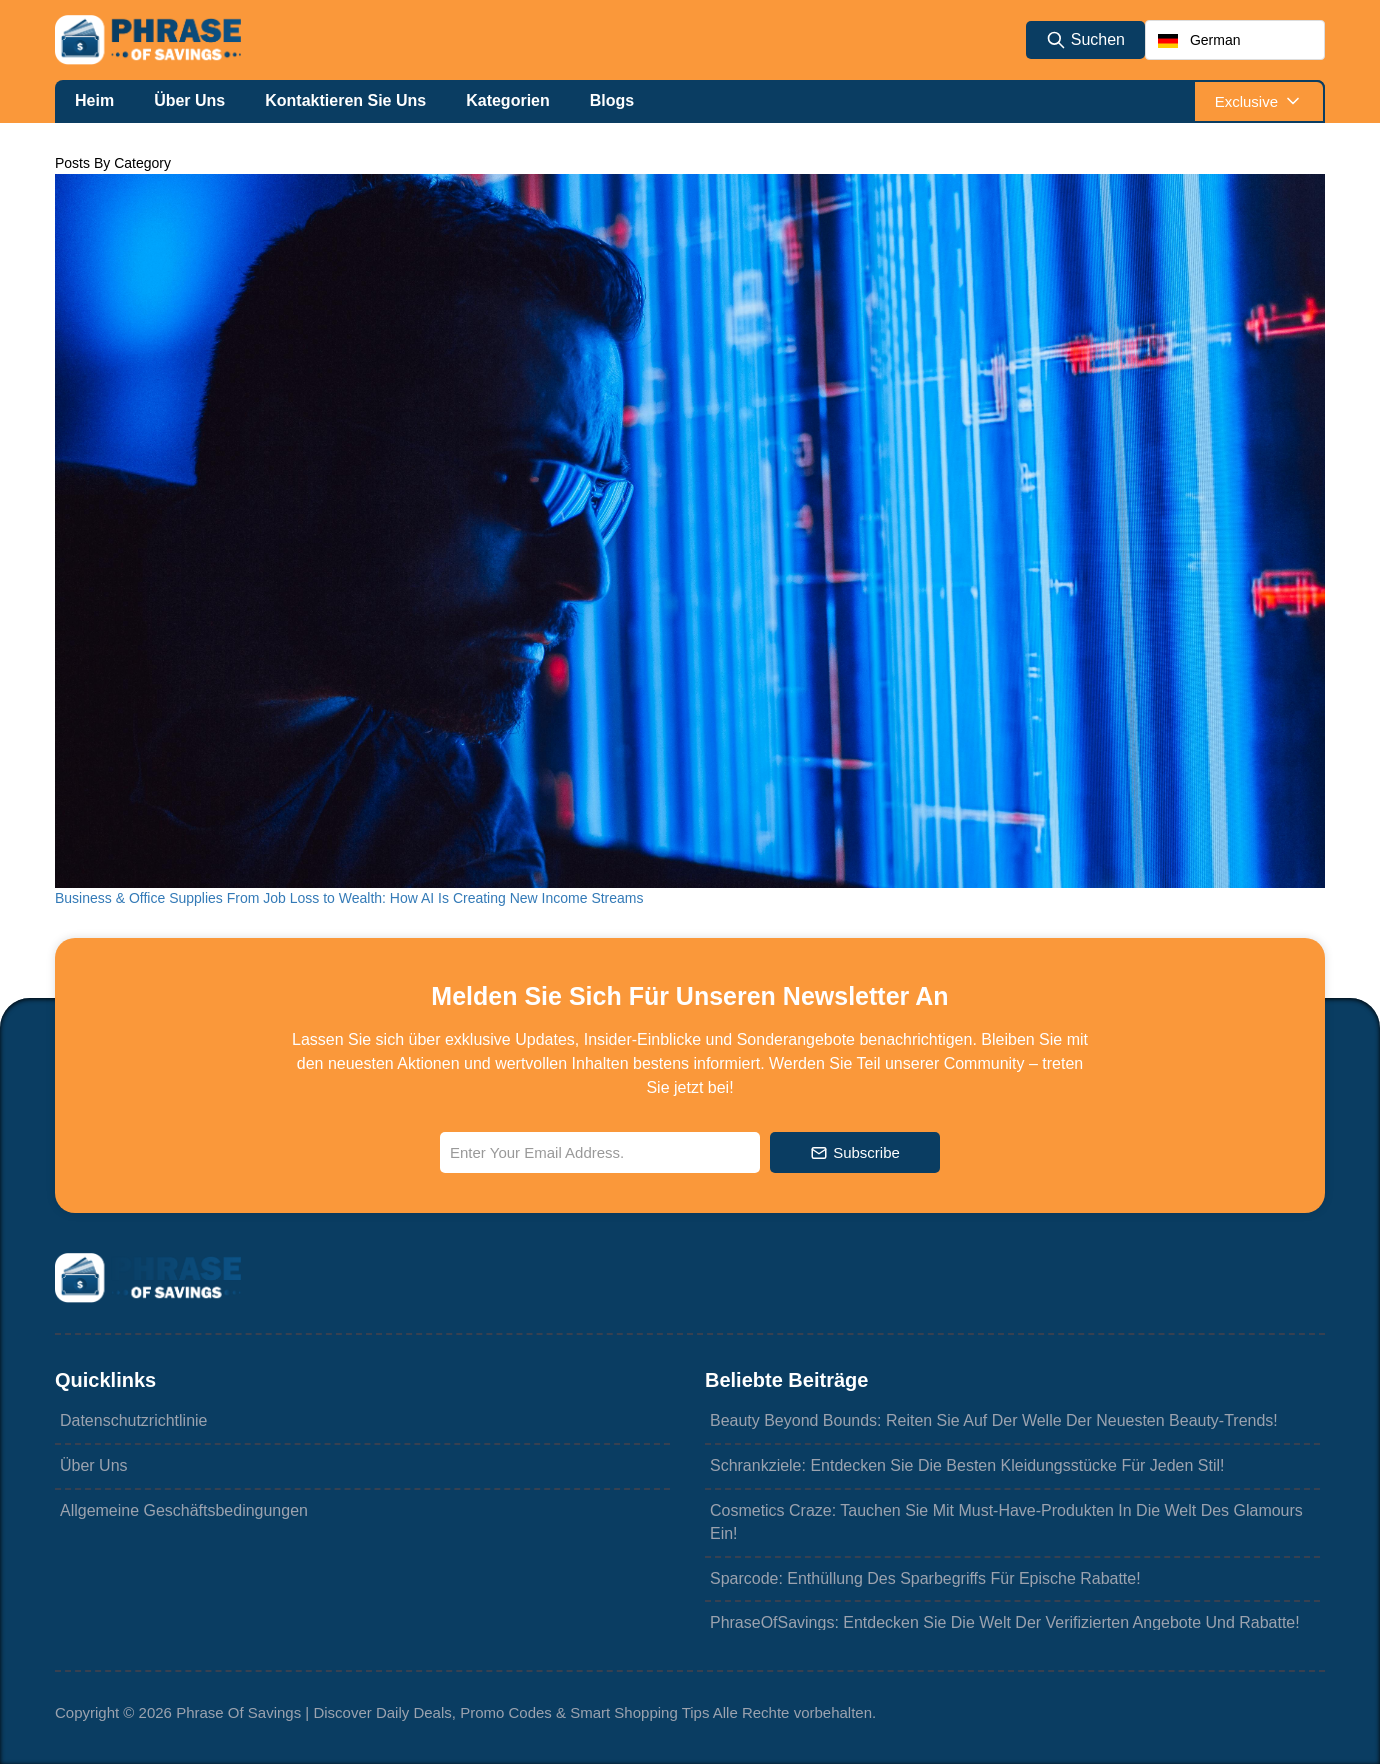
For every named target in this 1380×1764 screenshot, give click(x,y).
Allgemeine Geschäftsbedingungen (181, 1511)
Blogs (612, 100)
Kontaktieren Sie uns (345, 100)
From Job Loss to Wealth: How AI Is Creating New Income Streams (435, 898)
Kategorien (508, 100)
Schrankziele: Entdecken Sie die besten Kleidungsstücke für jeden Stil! (965, 1467)
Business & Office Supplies (141, 898)
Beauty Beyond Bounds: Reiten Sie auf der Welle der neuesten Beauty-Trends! (991, 1422)
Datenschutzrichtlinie (131, 1422)
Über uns (189, 100)
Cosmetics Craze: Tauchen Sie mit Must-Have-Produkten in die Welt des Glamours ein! (1004, 1522)
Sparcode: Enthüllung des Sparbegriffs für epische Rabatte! (923, 1579)
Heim (94, 100)
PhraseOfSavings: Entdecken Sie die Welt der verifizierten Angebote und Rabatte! (1002, 1624)
